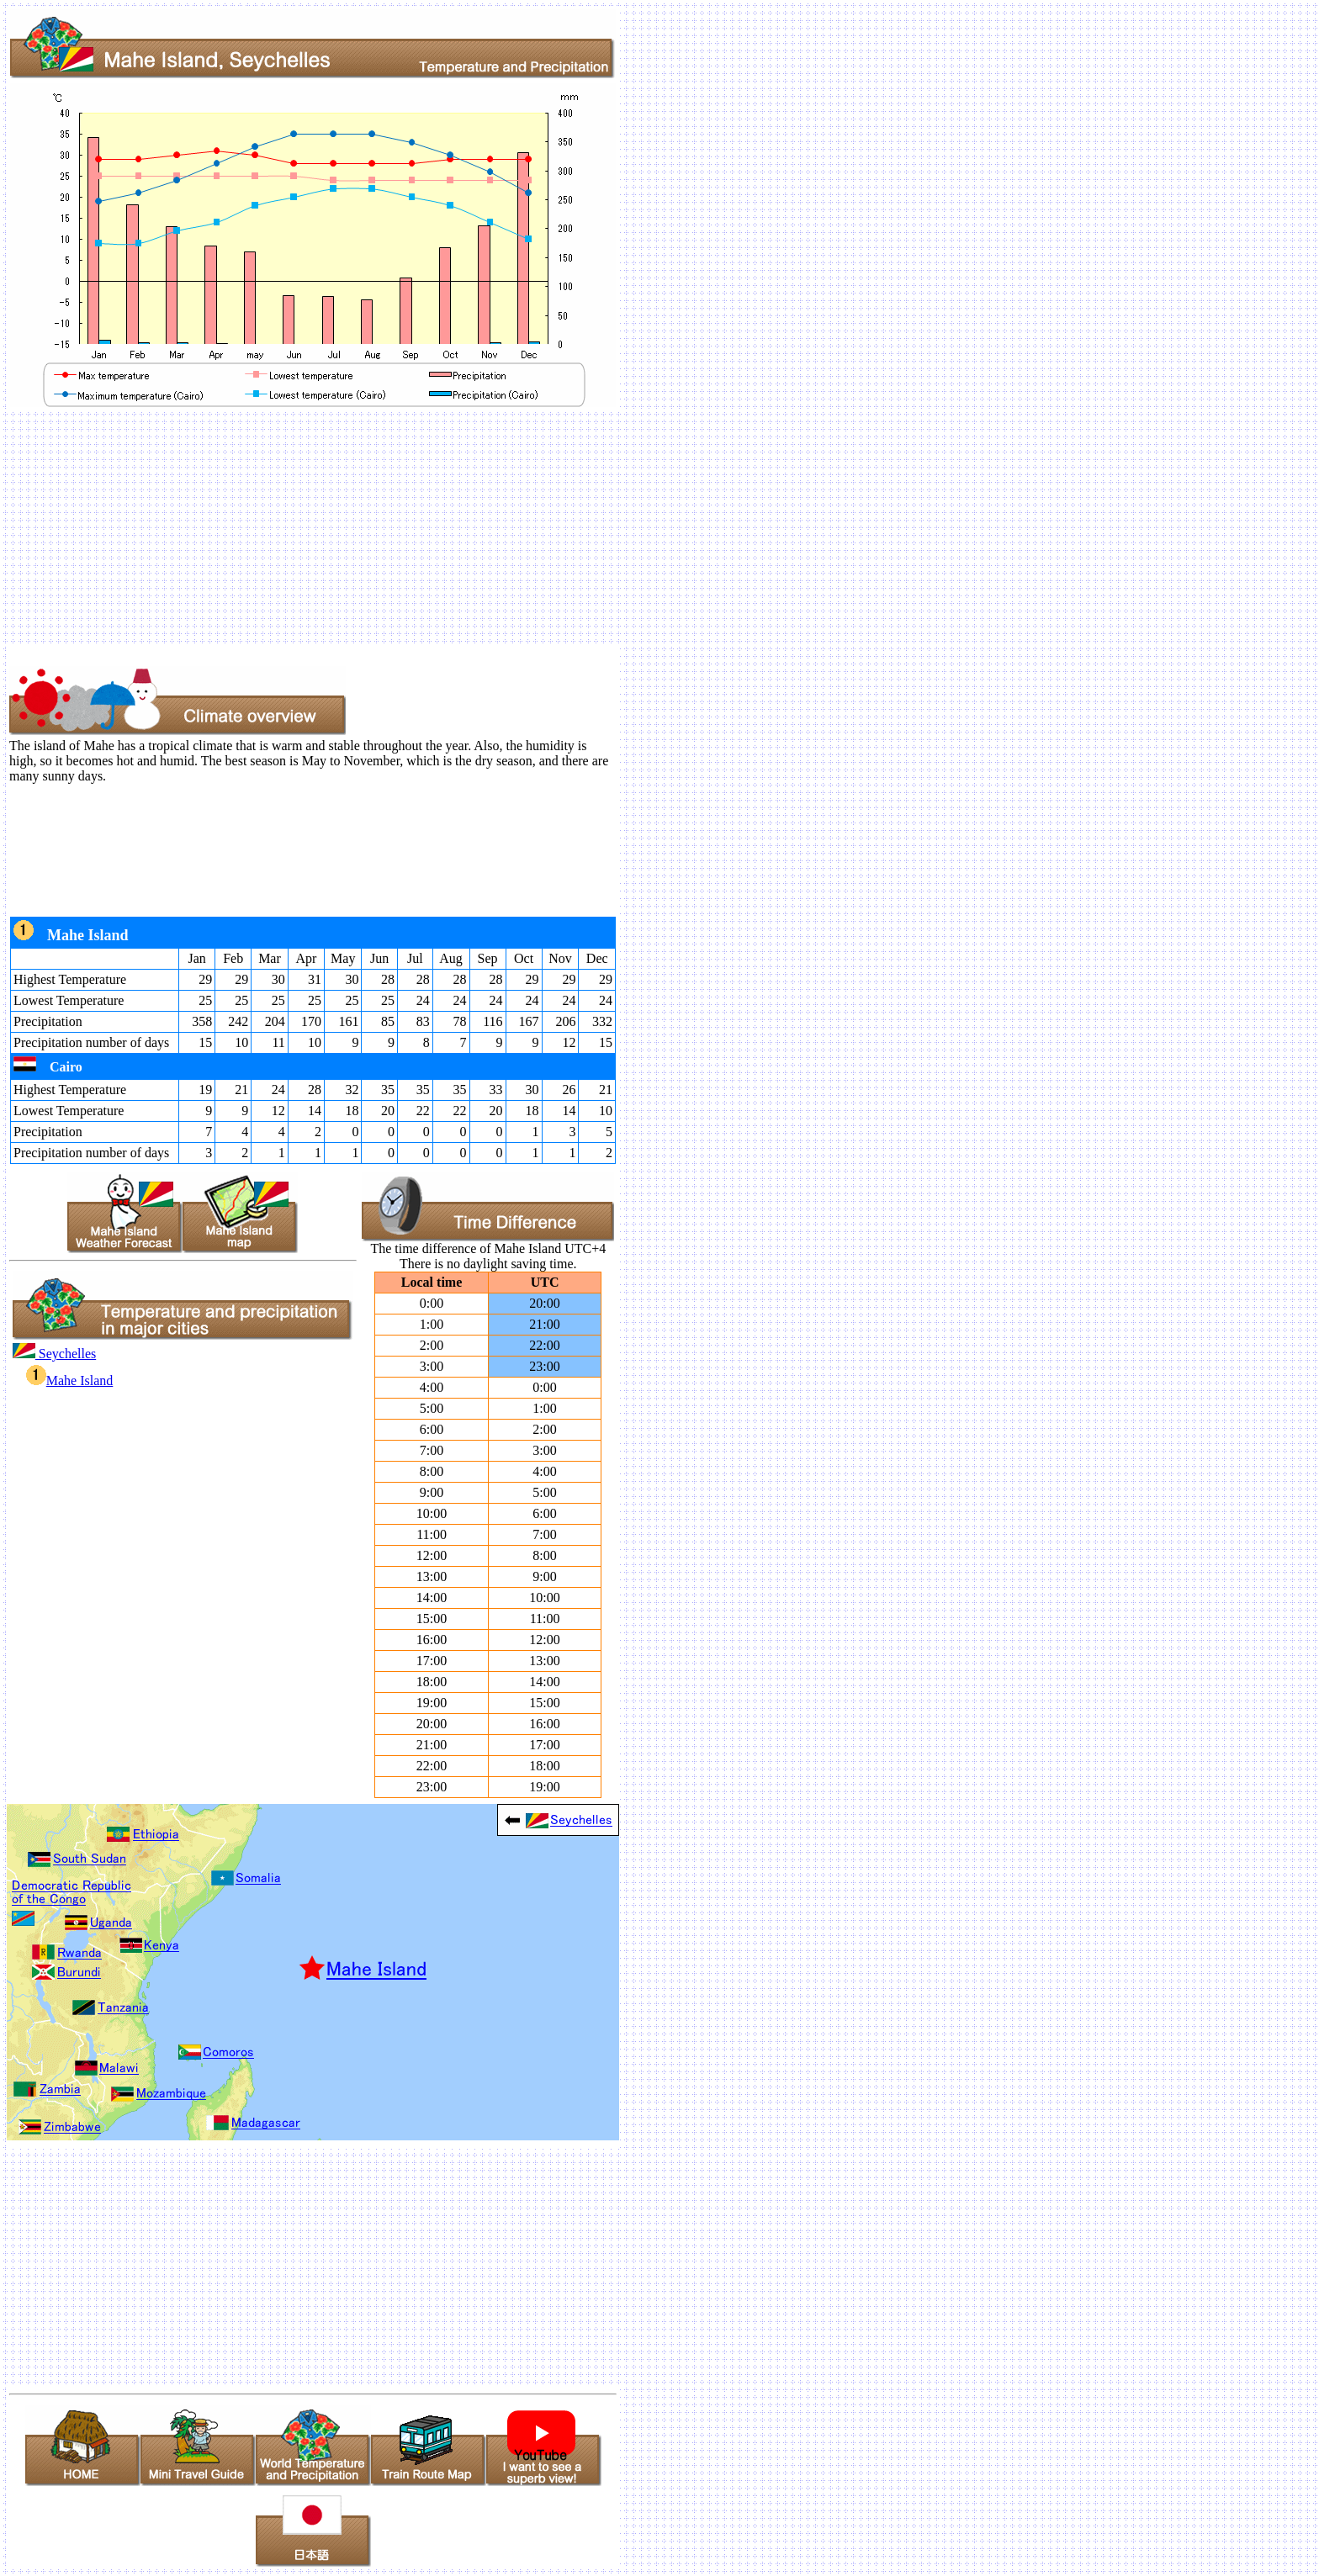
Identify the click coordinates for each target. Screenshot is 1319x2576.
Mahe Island (70, 1380)
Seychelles (54, 1353)
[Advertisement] (511, 527)
